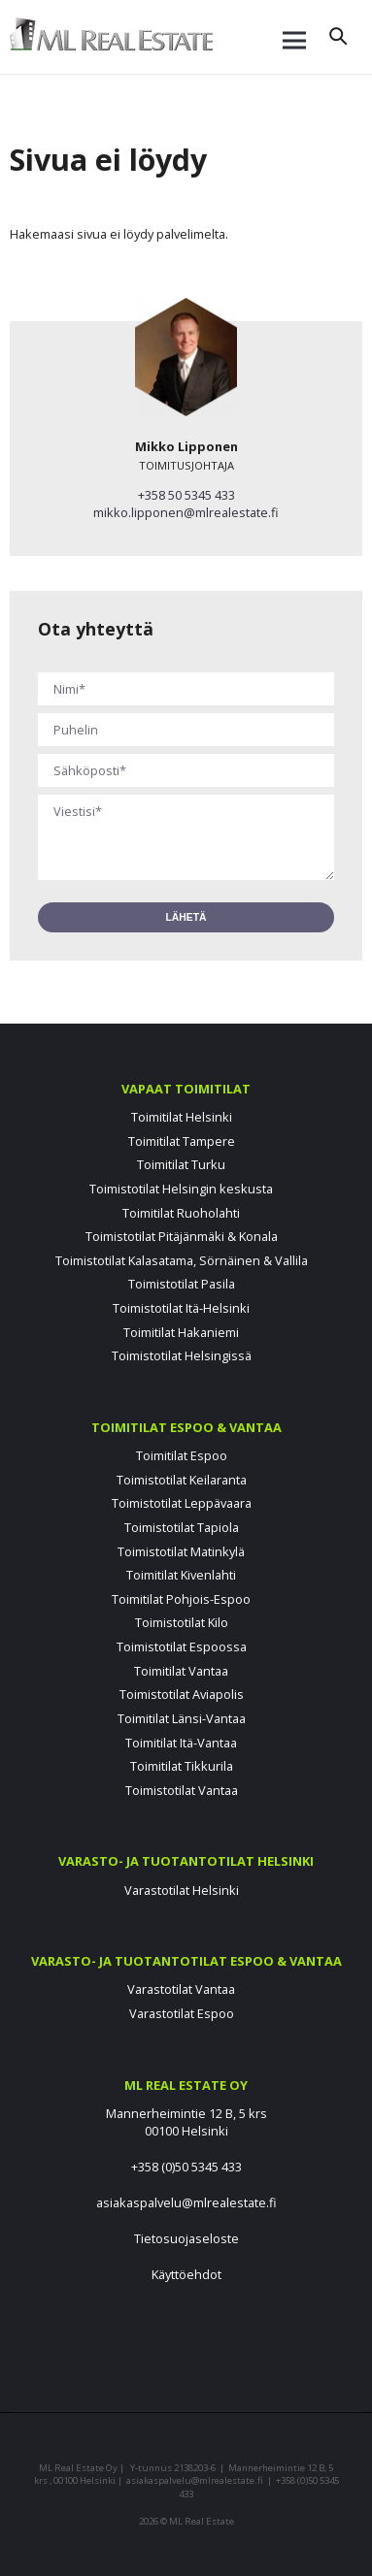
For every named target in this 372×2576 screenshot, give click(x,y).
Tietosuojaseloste (186, 2238)
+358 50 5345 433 (186, 495)
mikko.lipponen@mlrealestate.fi (186, 512)
